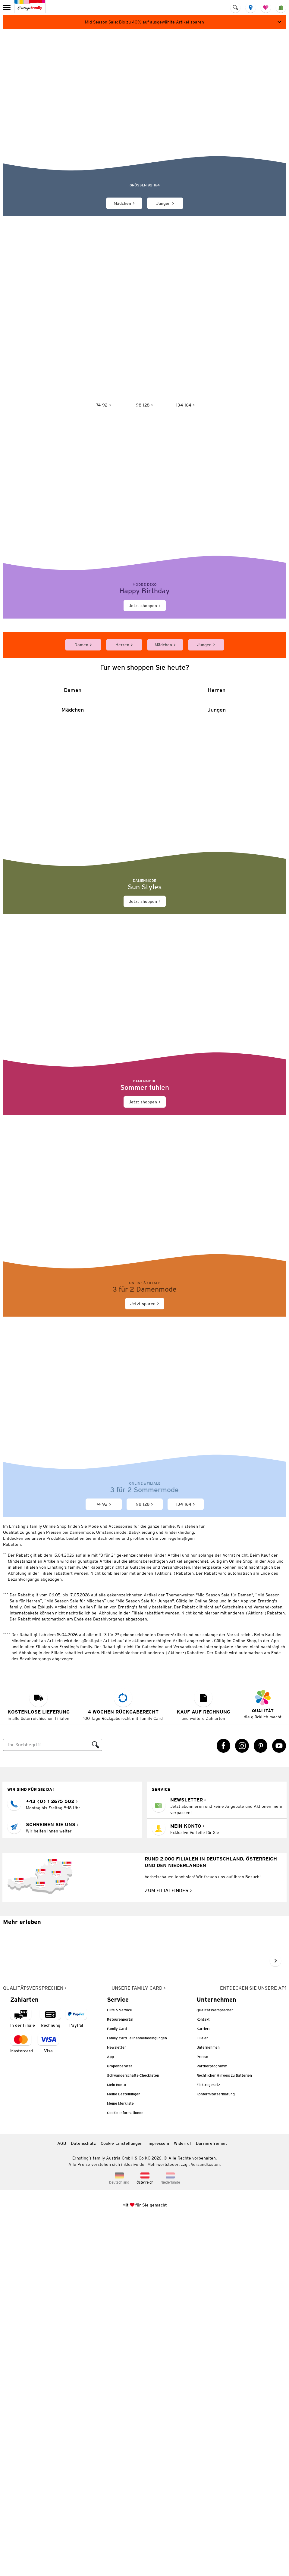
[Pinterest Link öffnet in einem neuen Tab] (261, 2102)
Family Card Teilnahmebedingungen (137, 2394)
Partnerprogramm (211, 2422)
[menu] (7, 7)
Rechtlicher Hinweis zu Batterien (224, 2431)
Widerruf (182, 2499)
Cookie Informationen (125, 2468)
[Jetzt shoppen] (144, 539)
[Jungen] (216, 1004)
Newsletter (116, 2403)
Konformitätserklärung (215, 2450)
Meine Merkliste (120, 2459)
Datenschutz (83, 2499)
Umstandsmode (111, 1888)
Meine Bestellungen (123, 2450)
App (110, 2412)
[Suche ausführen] (95, 2101)
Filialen (202, 2394)
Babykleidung (142, 1888)
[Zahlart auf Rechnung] (50, 2374)
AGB (61, 2499)
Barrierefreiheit (211, 2499)
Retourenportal (120, 2375)
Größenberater (119, 2422)
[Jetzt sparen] (144, 1575)
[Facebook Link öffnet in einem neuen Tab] (224, 2102)
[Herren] (216, 872)
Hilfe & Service (119, 2366)
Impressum (158, 2499)
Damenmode (82, 1888)
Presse (202, 2412)
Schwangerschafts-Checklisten (133, 2431)
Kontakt (203, 2375)
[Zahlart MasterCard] (21, 2399)
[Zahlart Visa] (48, 2399)
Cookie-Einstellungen (122, 2499)
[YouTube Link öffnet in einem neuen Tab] (279, 2102)
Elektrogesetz (208, 2440)
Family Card (117, 2384)
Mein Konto (116, 2440)
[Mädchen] (72, 1004)
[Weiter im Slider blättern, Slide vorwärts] (275, 2317)
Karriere (203, 2384)
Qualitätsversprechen (215, 2366)
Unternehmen (208, 2403)
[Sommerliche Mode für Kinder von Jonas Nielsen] (144, 107)
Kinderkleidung (179, 1888)
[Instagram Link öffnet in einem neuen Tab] (242, 2102)
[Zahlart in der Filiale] (22, 2374)
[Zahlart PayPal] (76, 2374)
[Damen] (72, 872)
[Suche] (46, 2101)
